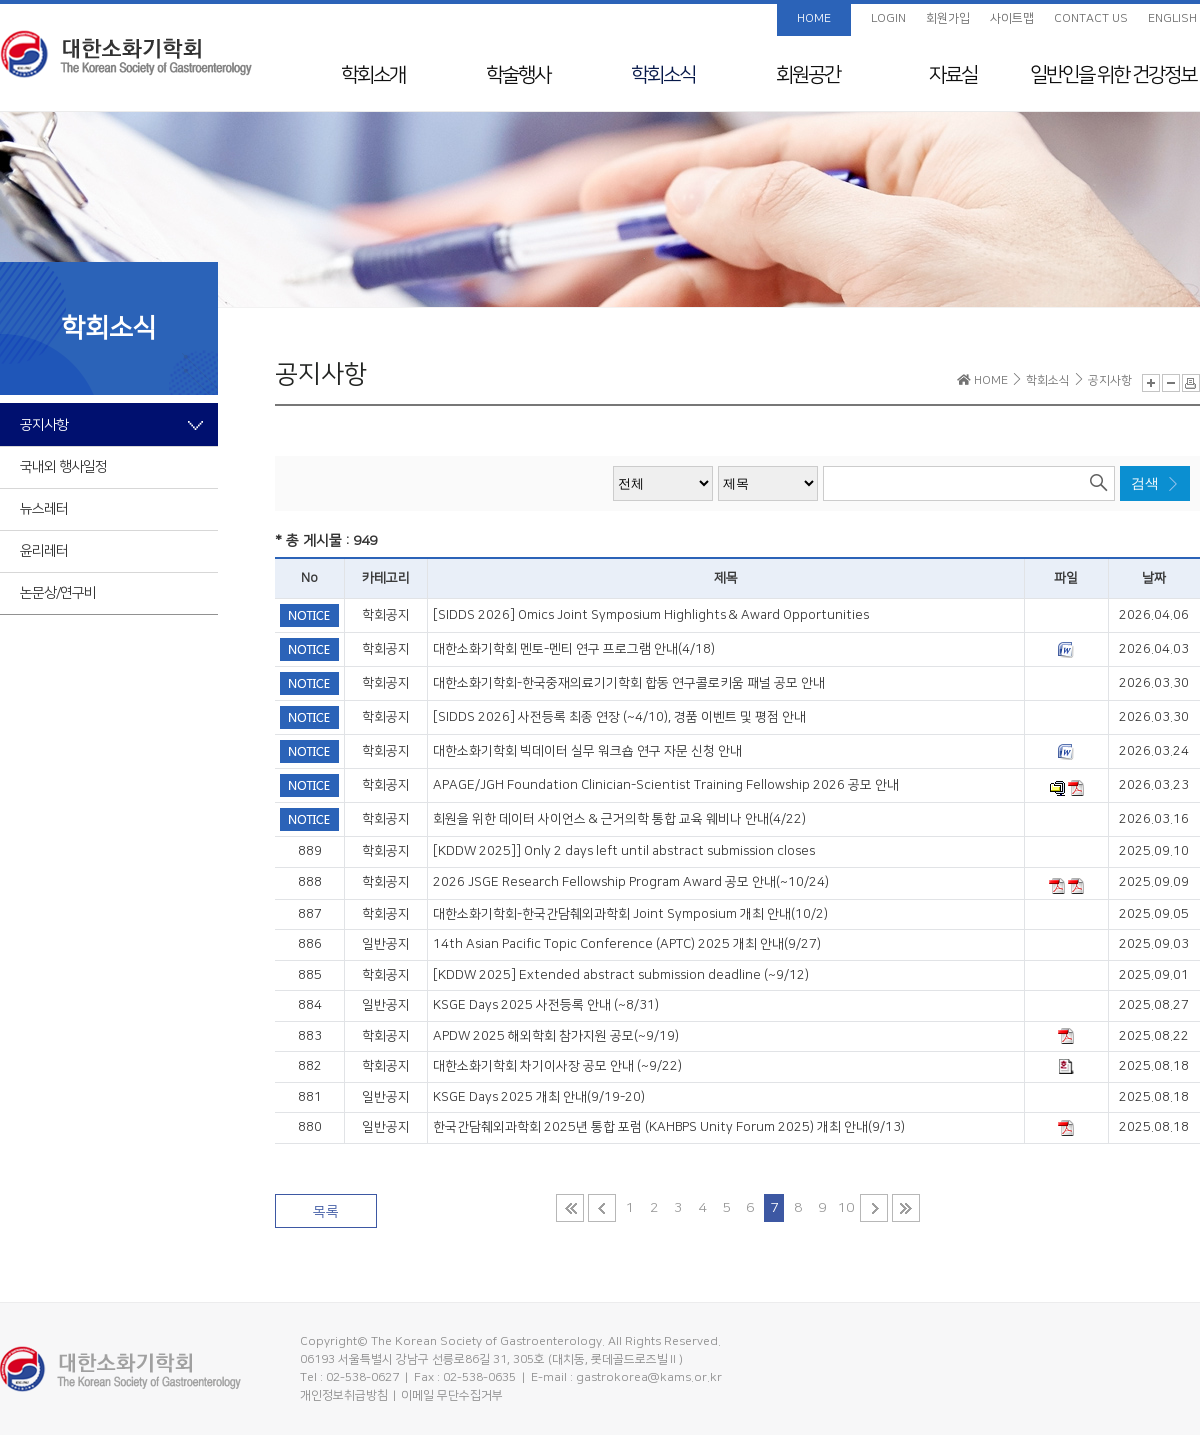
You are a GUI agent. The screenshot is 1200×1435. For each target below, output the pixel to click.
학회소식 (663, 75)
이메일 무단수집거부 (452, 1395)
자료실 (953, 75)
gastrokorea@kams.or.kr (649, 1377)
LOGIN (888, 18)
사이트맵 (1012, 18)
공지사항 (44, 425)
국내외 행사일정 (63, 467)
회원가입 (948, 18)
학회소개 (373, 75)
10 (846, 1208)
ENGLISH (1172, 18)
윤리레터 (44, 551)
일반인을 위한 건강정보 (1113, 75)
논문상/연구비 (58, 593)
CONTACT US (1091, 18)
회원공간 (808, 75)
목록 (326, 1212)
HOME (814, 18)
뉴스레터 (44, 509)
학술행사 (518, 75)
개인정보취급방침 (344, 1395)
